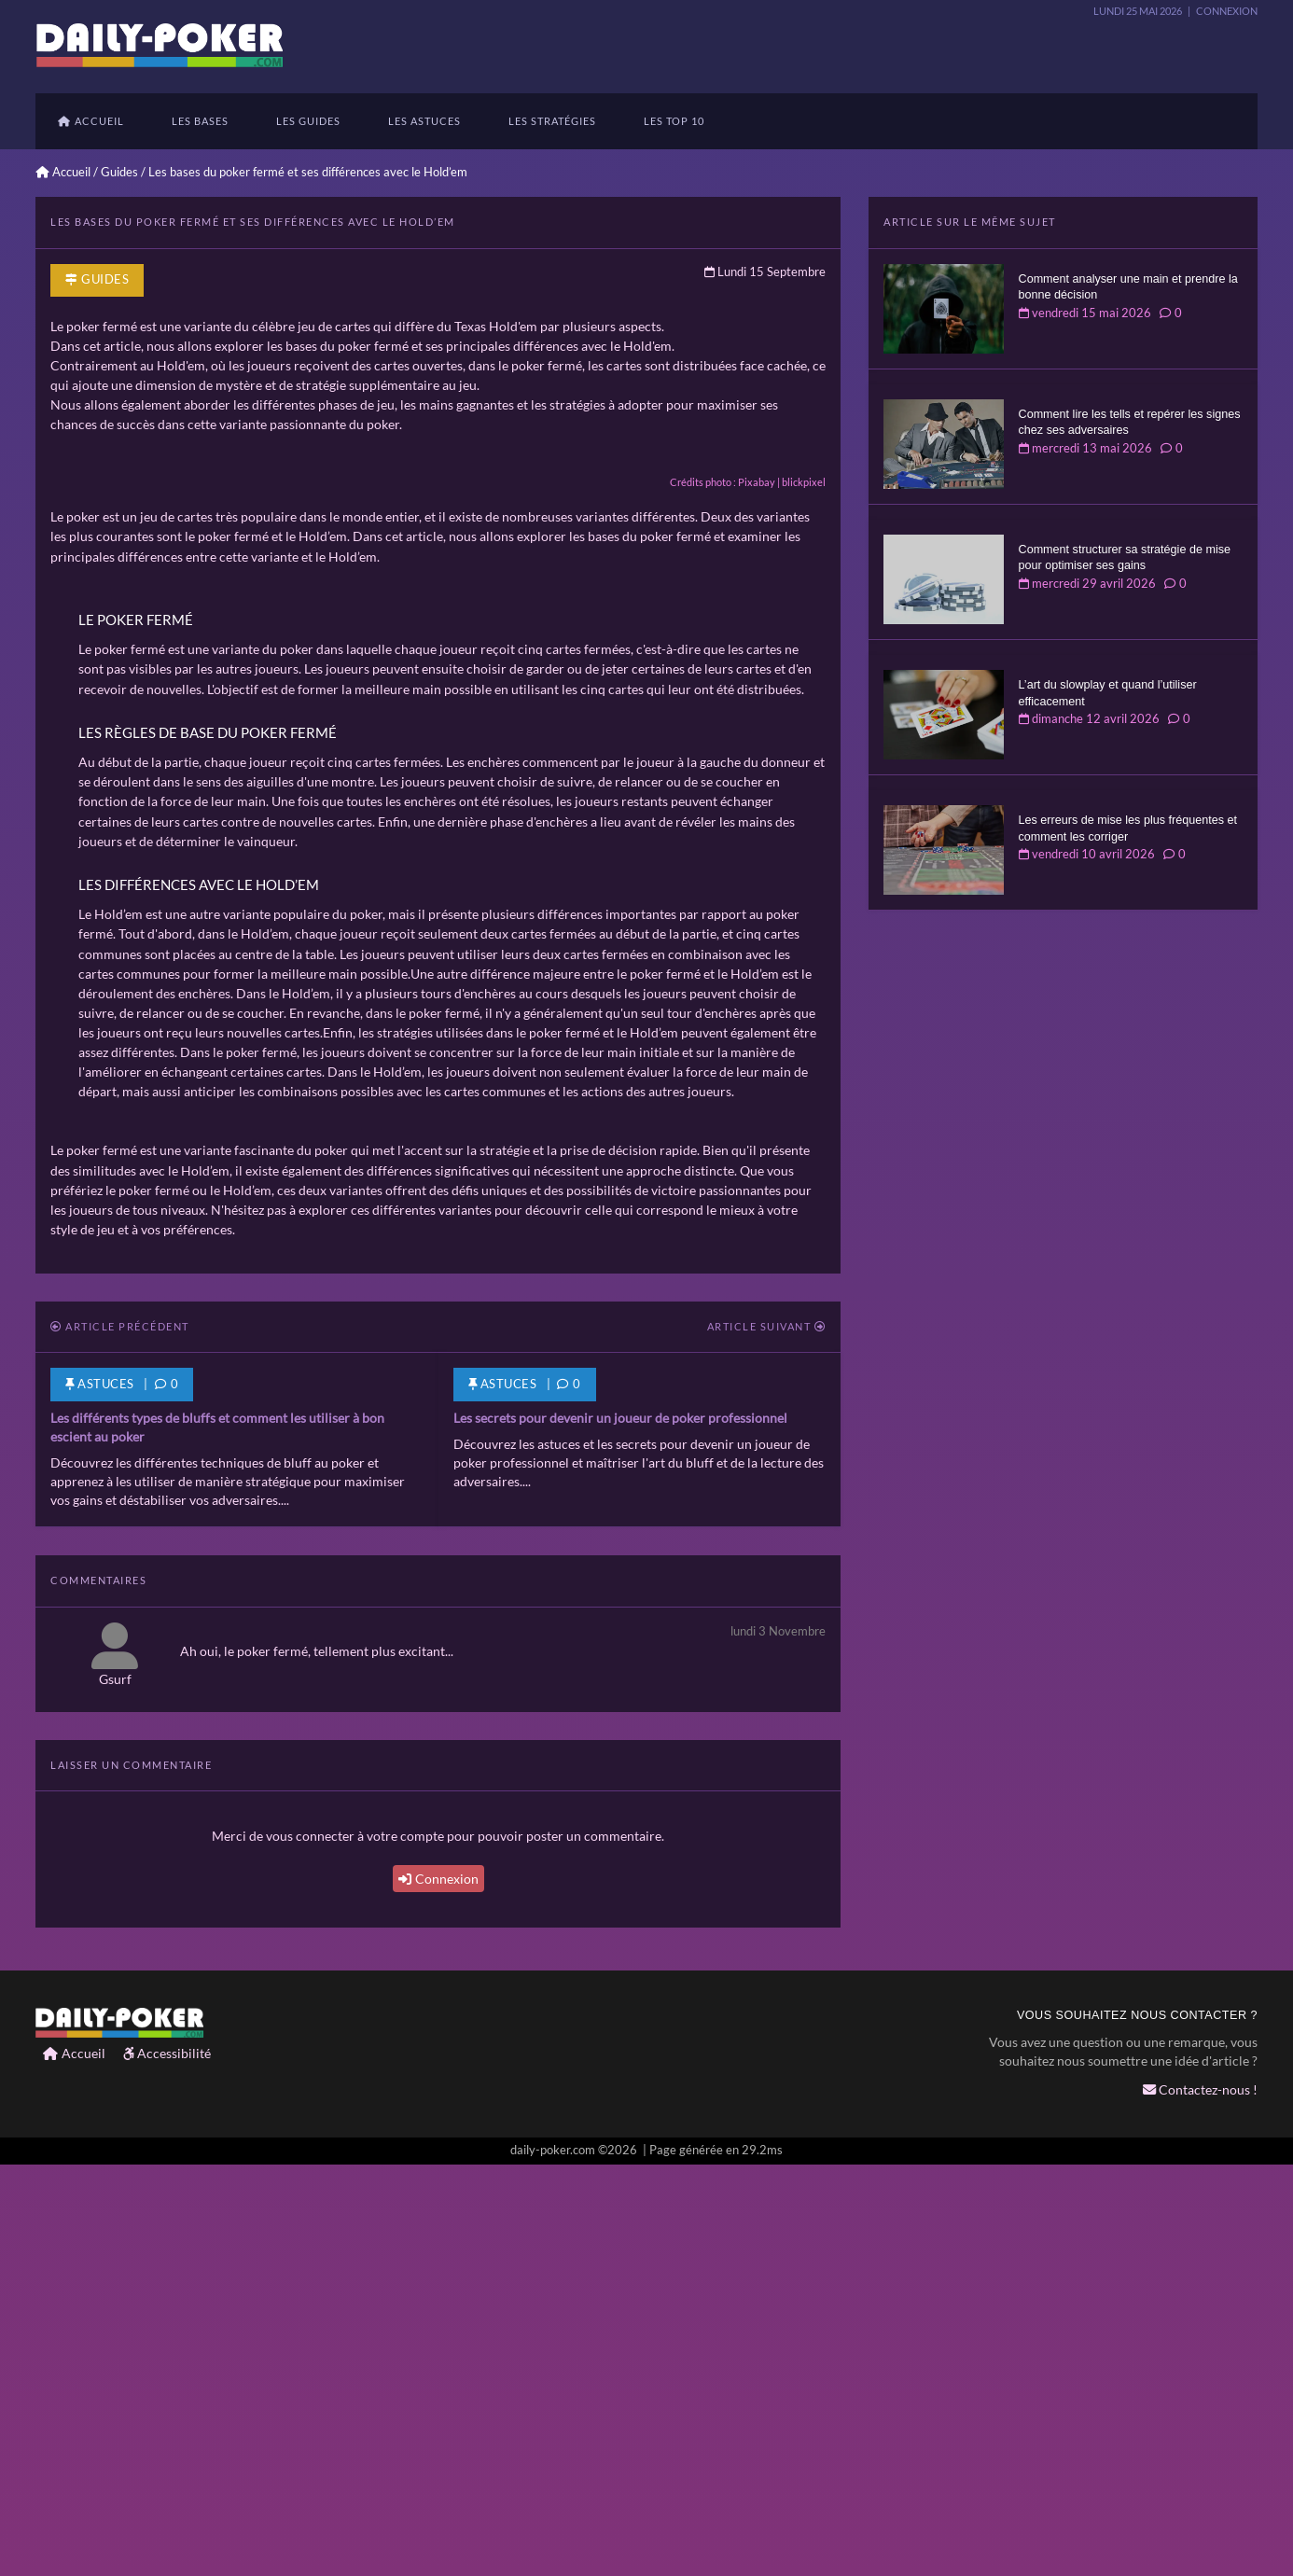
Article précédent (119, 1740)
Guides (119, 172)
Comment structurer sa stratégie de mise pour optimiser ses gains (1124, 558)
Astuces (502, 1797)
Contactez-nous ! (1200, 2503)
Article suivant (767, 1740)
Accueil (91, 121)
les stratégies (552, 121)
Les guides (308, 121)
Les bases (200, 121)
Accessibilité (167, 2465)
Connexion (438, 2292)
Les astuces (424, 121)
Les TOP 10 (674, 121)
